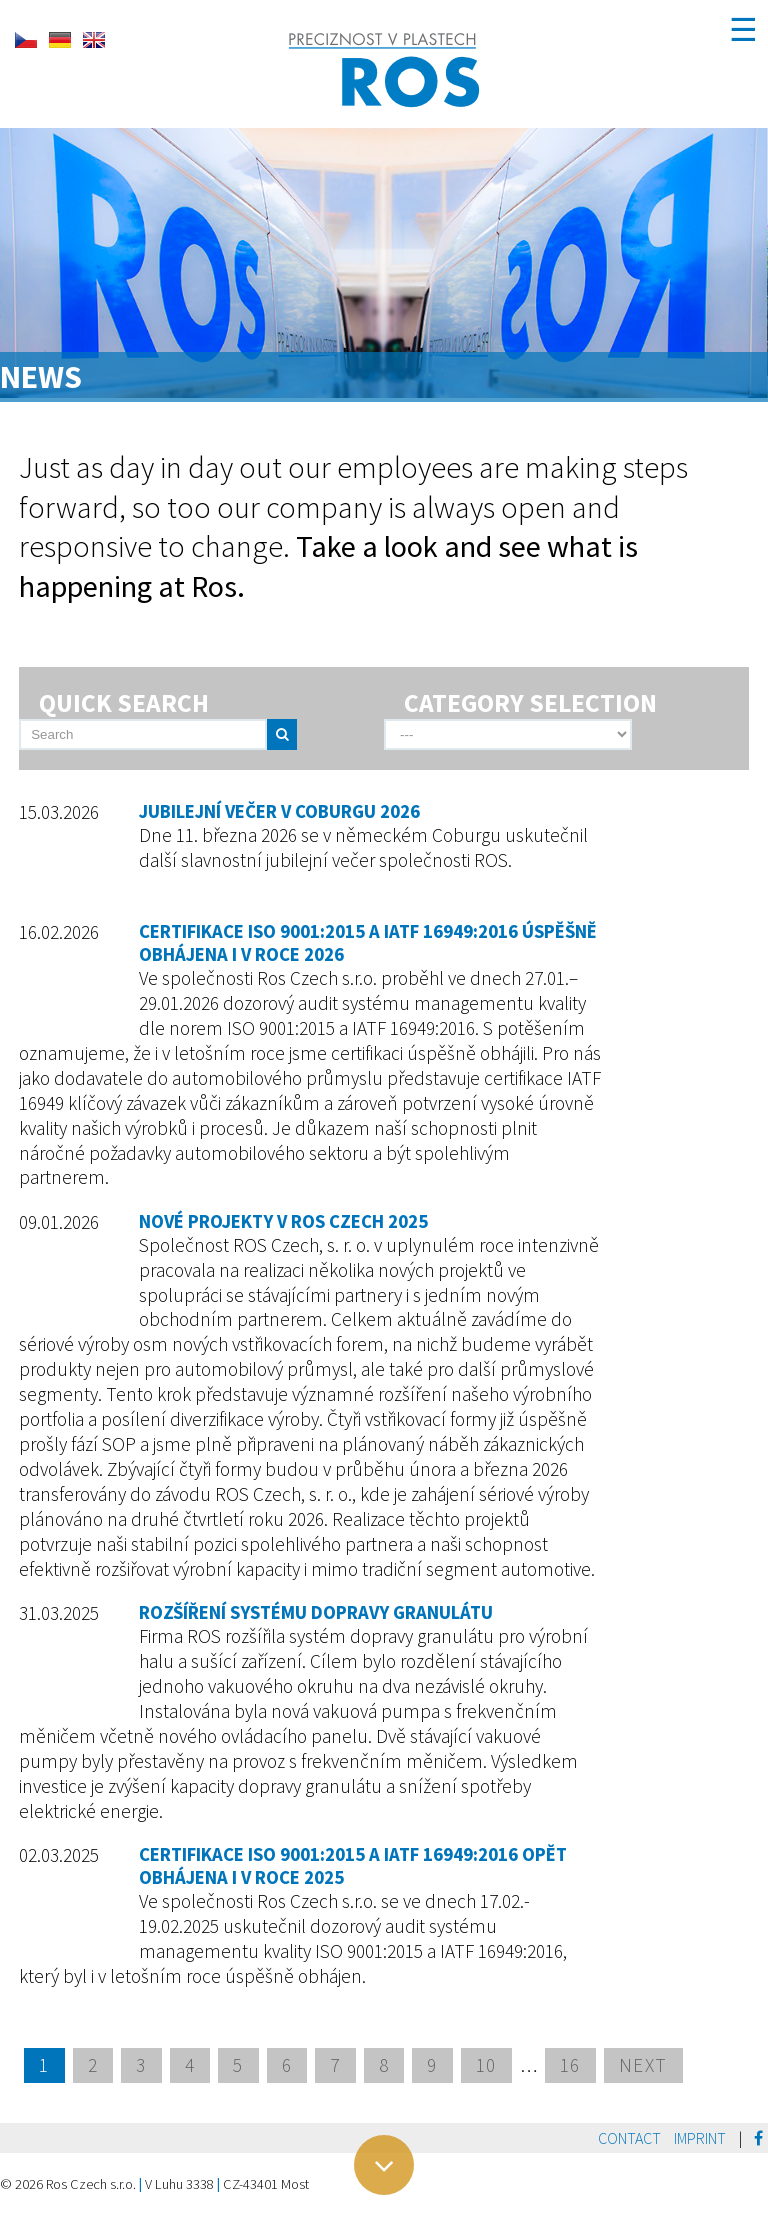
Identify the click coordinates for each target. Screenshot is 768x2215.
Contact (629, 2138)
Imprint (700, 2138)
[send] (282, 734)
